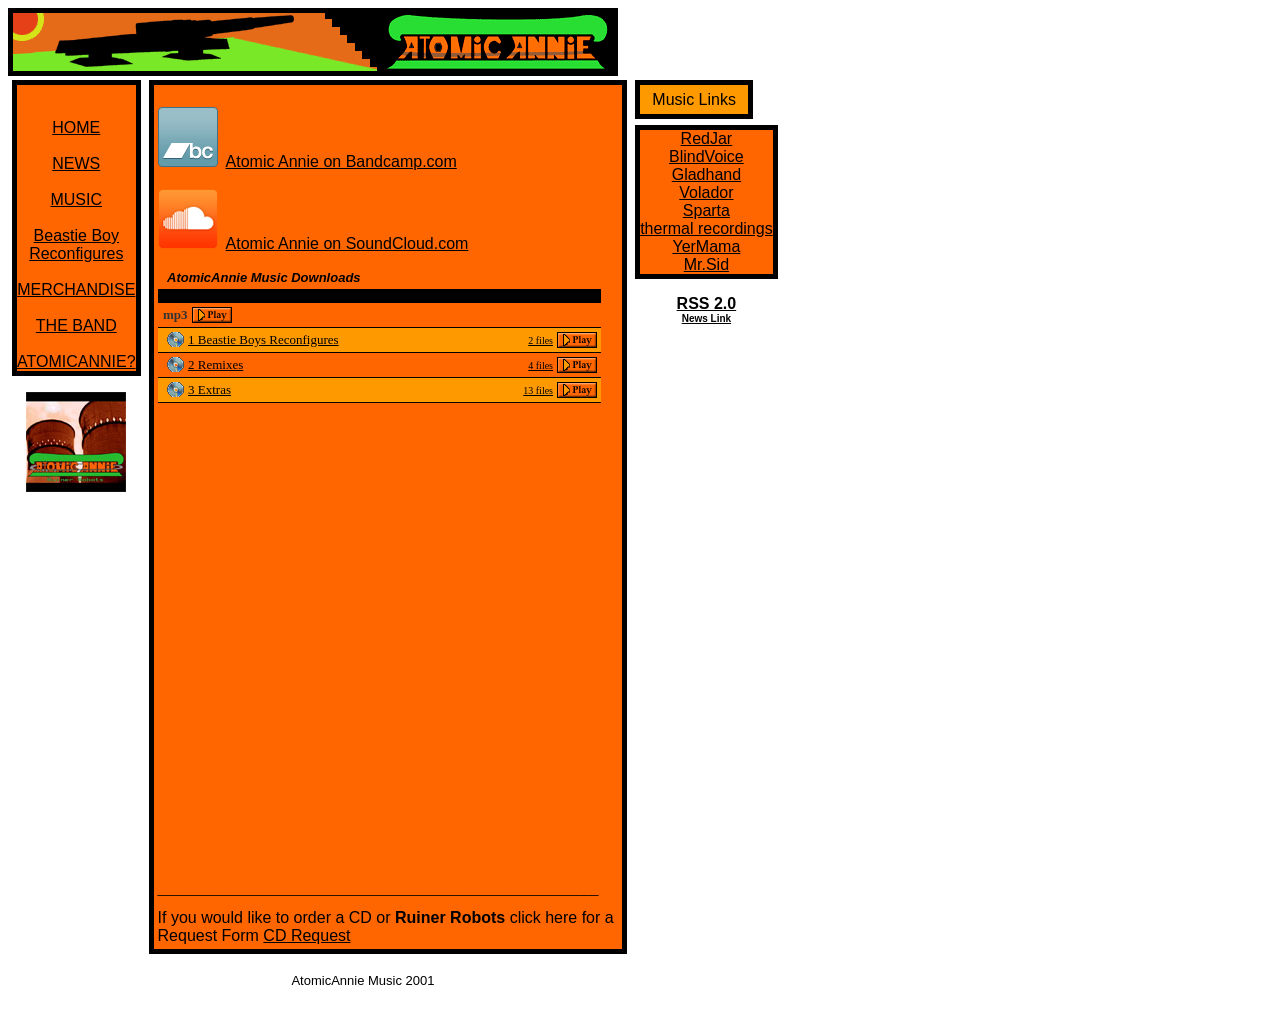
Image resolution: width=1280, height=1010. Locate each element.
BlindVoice (706, 156)
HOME (76, 127)
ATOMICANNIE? (76, 361)
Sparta (706, 210)
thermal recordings (706, 228)
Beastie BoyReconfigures (76, 244)
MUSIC (76, 199)
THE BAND (76, 325)
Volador (706, 192)
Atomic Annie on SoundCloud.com (347, 243)
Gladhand (706, 174)
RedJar (707, 138)
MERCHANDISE (76, 289)
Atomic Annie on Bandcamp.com (341, 161)
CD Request (306, 935)
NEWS (76, 163)
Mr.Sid (706, 264)
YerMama (706, 246)
